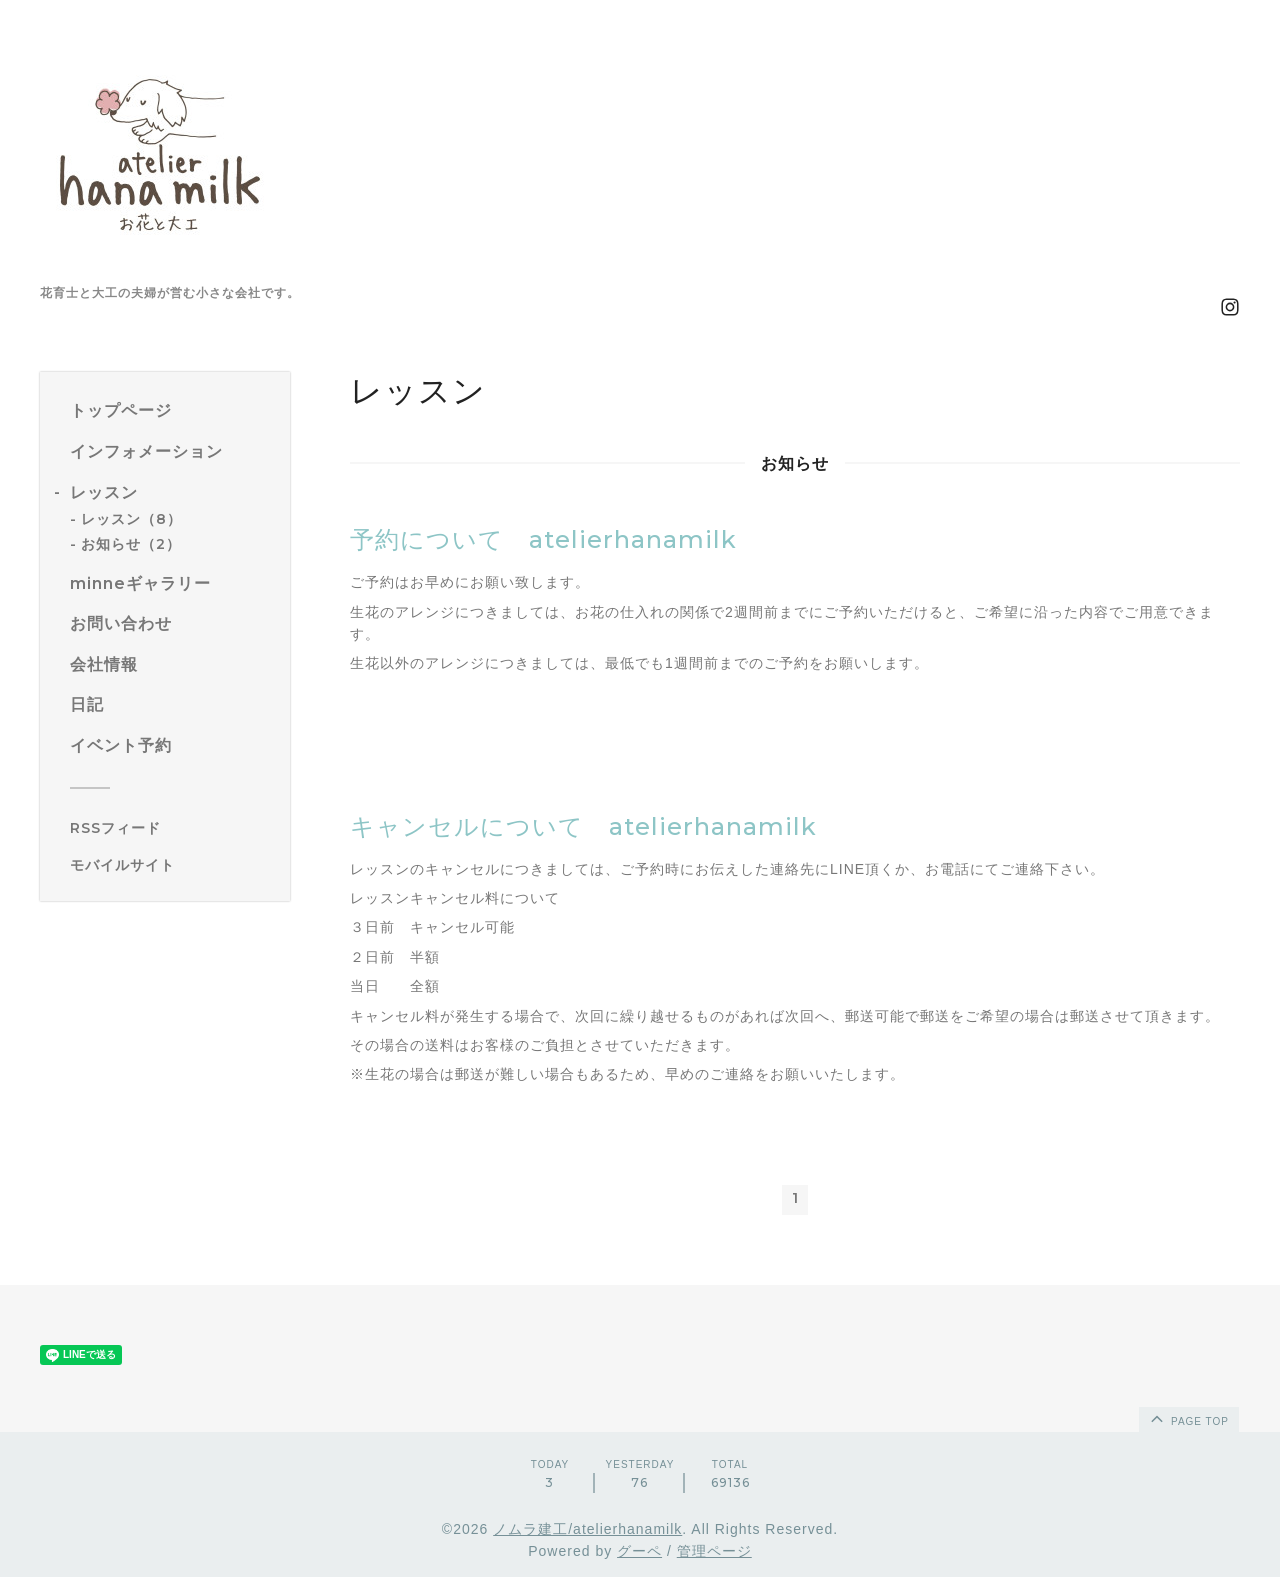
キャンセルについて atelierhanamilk (583, 826)
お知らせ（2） (131, 544)
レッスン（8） (131, 519)
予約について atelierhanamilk (543, 539)
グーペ (639, 1558)
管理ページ (714, 1558)
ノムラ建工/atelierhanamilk (587, 1536)
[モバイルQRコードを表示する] (172, 865)
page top (1188, 1425)
